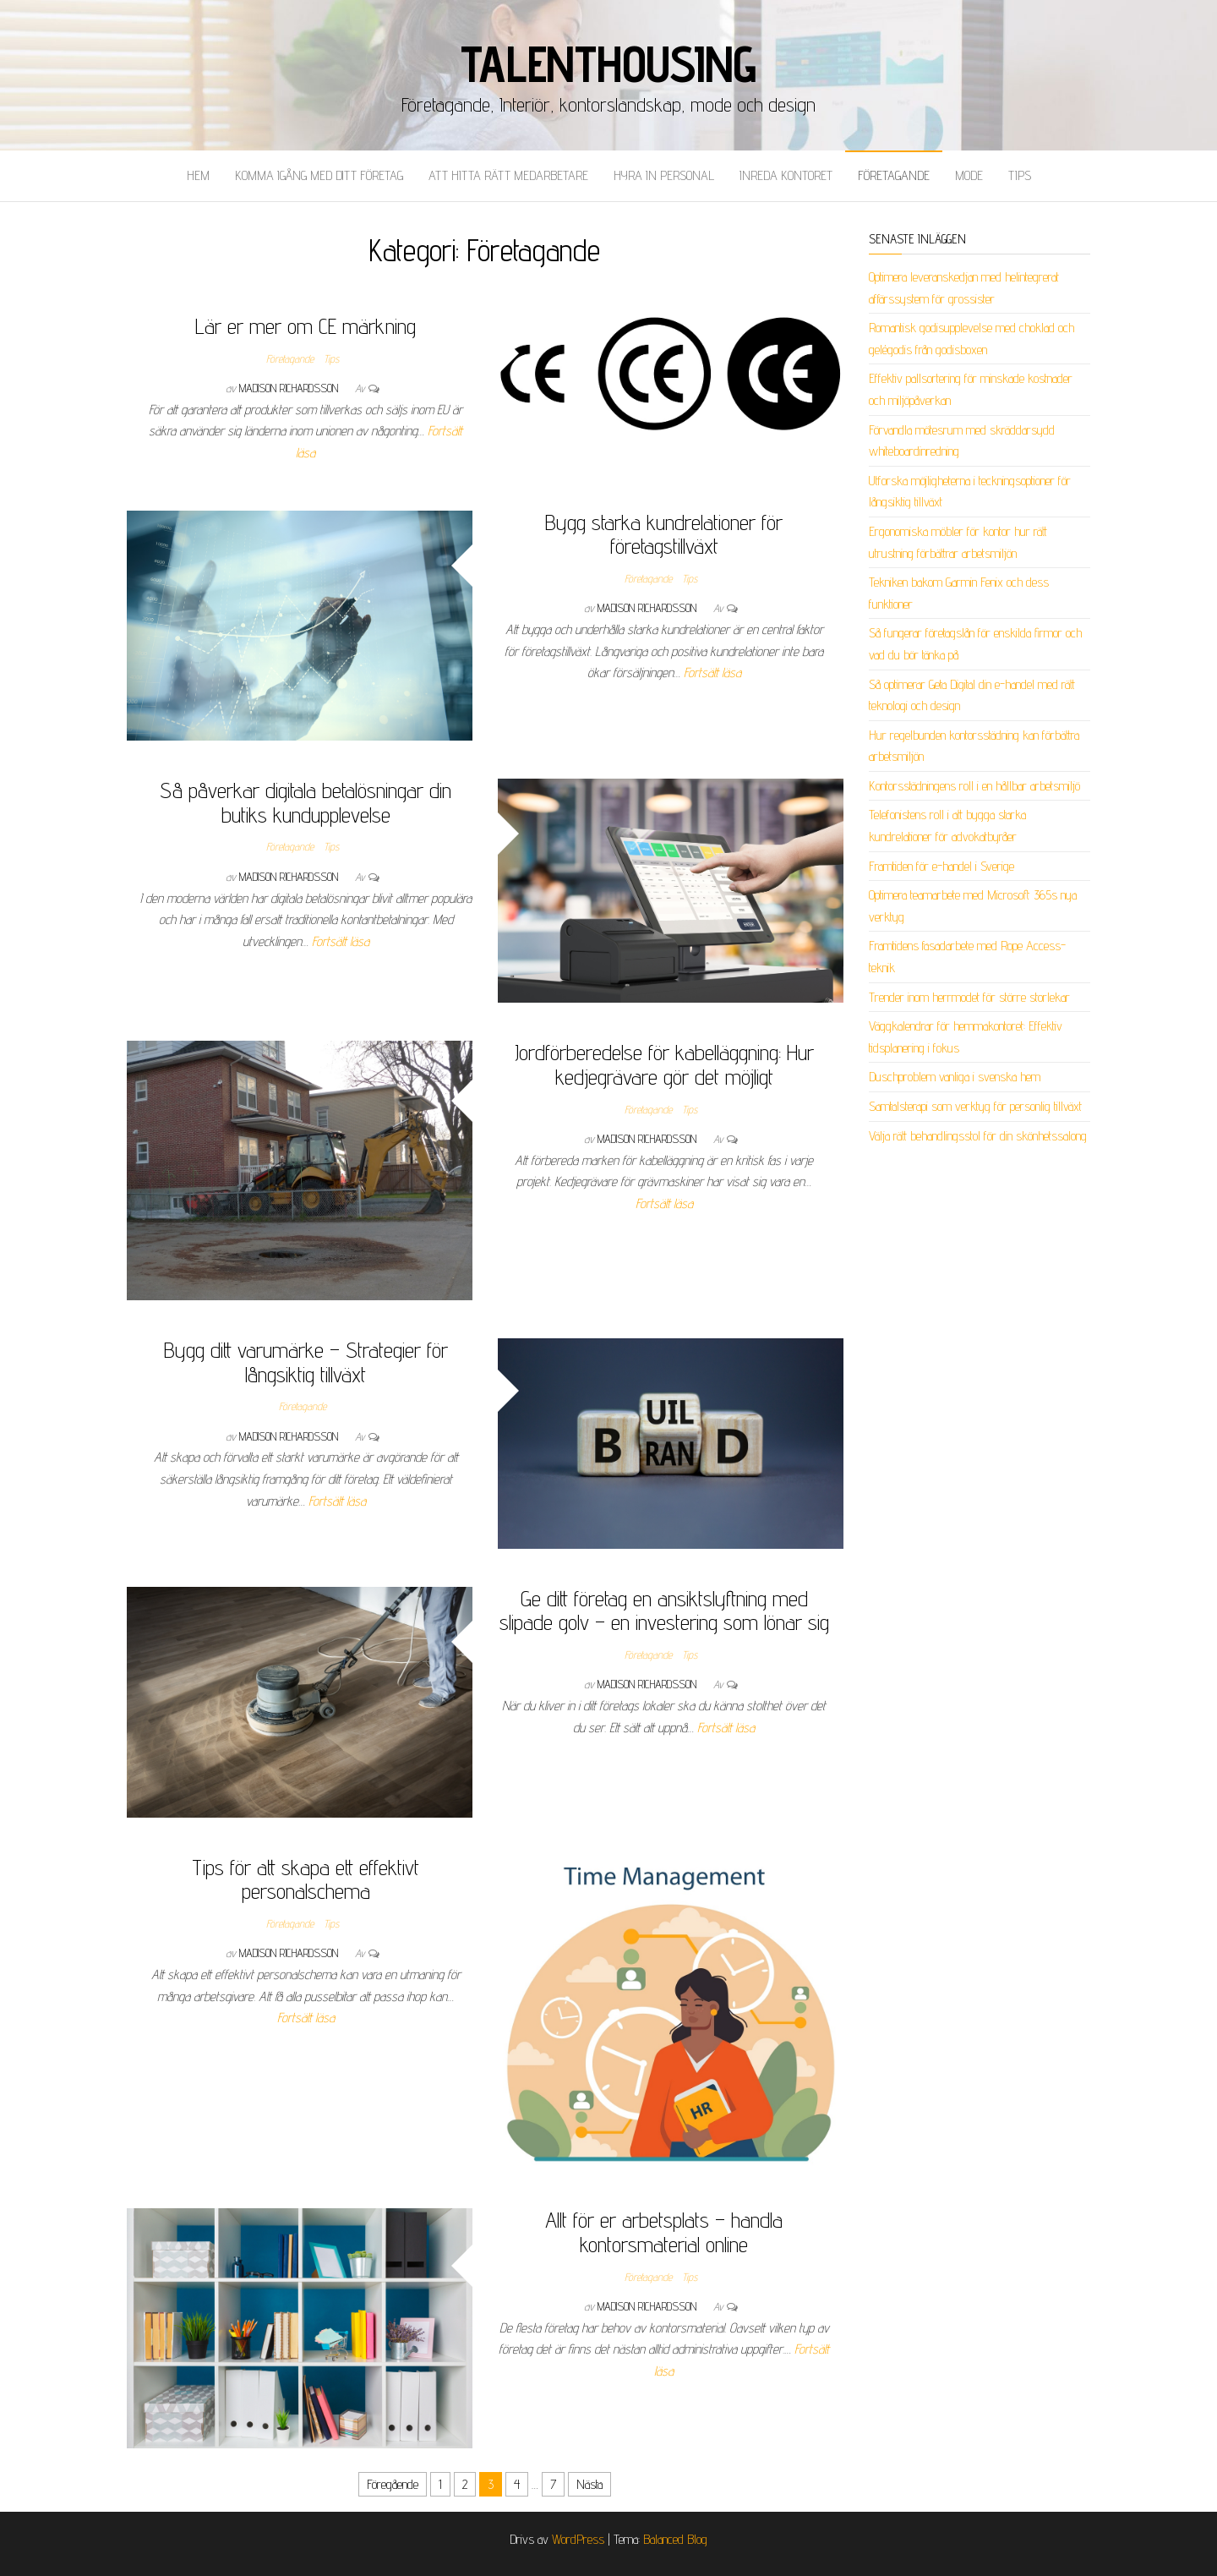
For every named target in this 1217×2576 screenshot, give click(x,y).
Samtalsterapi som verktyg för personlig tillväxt (975, 1106)
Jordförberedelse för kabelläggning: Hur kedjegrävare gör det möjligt (664, 1064)
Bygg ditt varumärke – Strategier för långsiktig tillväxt (306, 1362)
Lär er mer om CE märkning (305, 326)
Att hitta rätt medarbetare (508, 175)
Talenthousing (608, 63)
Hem (198, 175)
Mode (969, 175)
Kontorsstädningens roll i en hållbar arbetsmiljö (974, 786)
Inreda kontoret (785, 175)
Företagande (894, 175)
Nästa (589, 2484)
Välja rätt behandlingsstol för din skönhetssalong (978, 1136)
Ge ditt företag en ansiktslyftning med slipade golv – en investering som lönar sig (664, 1610)
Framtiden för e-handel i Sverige (941, 866)
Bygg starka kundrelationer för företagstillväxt (664, 534)
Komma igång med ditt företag (319, 175)
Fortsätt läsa (712, 673)
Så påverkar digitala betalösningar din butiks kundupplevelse (305, 802)
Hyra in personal (664, 175)
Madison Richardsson (290, 388)
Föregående (392, 2484)
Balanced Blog (675, 2539)
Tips (1019, 175)
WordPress (578, 2539)
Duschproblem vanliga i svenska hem (954, 1077)
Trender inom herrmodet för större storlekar (969, 997)
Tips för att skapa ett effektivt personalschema (305, 1879)
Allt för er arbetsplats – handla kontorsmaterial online (664, 2232)
